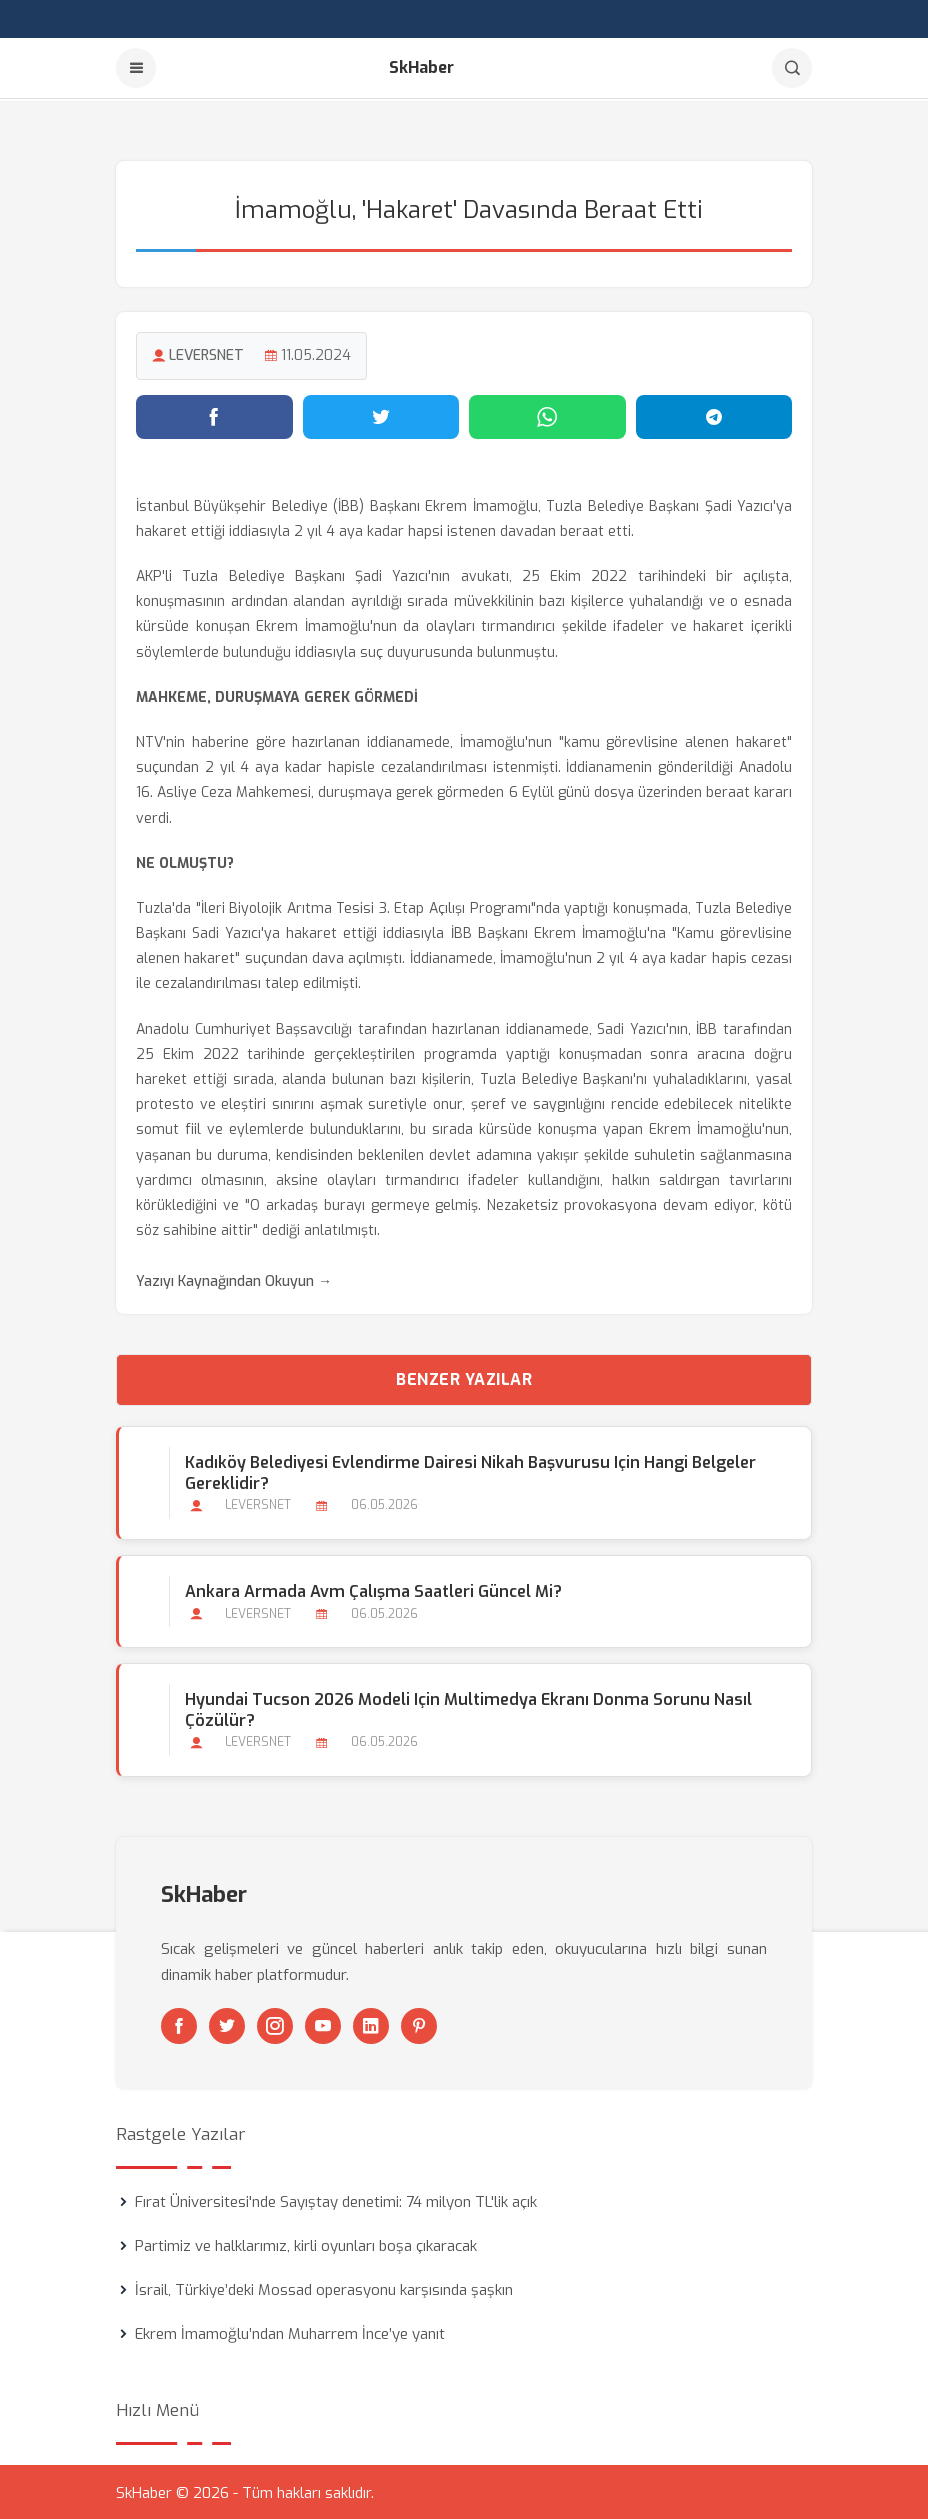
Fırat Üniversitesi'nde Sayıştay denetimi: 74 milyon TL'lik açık (336, 2200)
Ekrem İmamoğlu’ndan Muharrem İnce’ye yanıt (290, 2332)
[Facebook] (179, 2024)
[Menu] (136, 68)
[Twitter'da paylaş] (381, 415)
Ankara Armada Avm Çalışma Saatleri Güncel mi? (373, 1589)
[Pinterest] (419, 2024)
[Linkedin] (371, 2024)
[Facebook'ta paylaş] (214, 415)
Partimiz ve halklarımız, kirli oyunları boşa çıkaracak (306, 2244)
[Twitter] (227, 2024)
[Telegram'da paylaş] (714, 415)
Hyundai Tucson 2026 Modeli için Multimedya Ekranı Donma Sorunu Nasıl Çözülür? (468, 1708)
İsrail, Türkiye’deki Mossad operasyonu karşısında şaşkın (324, 2288)
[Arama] (792, 68)
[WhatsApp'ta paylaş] (547, 415)
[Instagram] (275, 2024)
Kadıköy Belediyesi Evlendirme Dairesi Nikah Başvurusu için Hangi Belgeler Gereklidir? (470, 1471)
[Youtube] (323, 2024)
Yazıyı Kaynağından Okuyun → (234, 1279)
